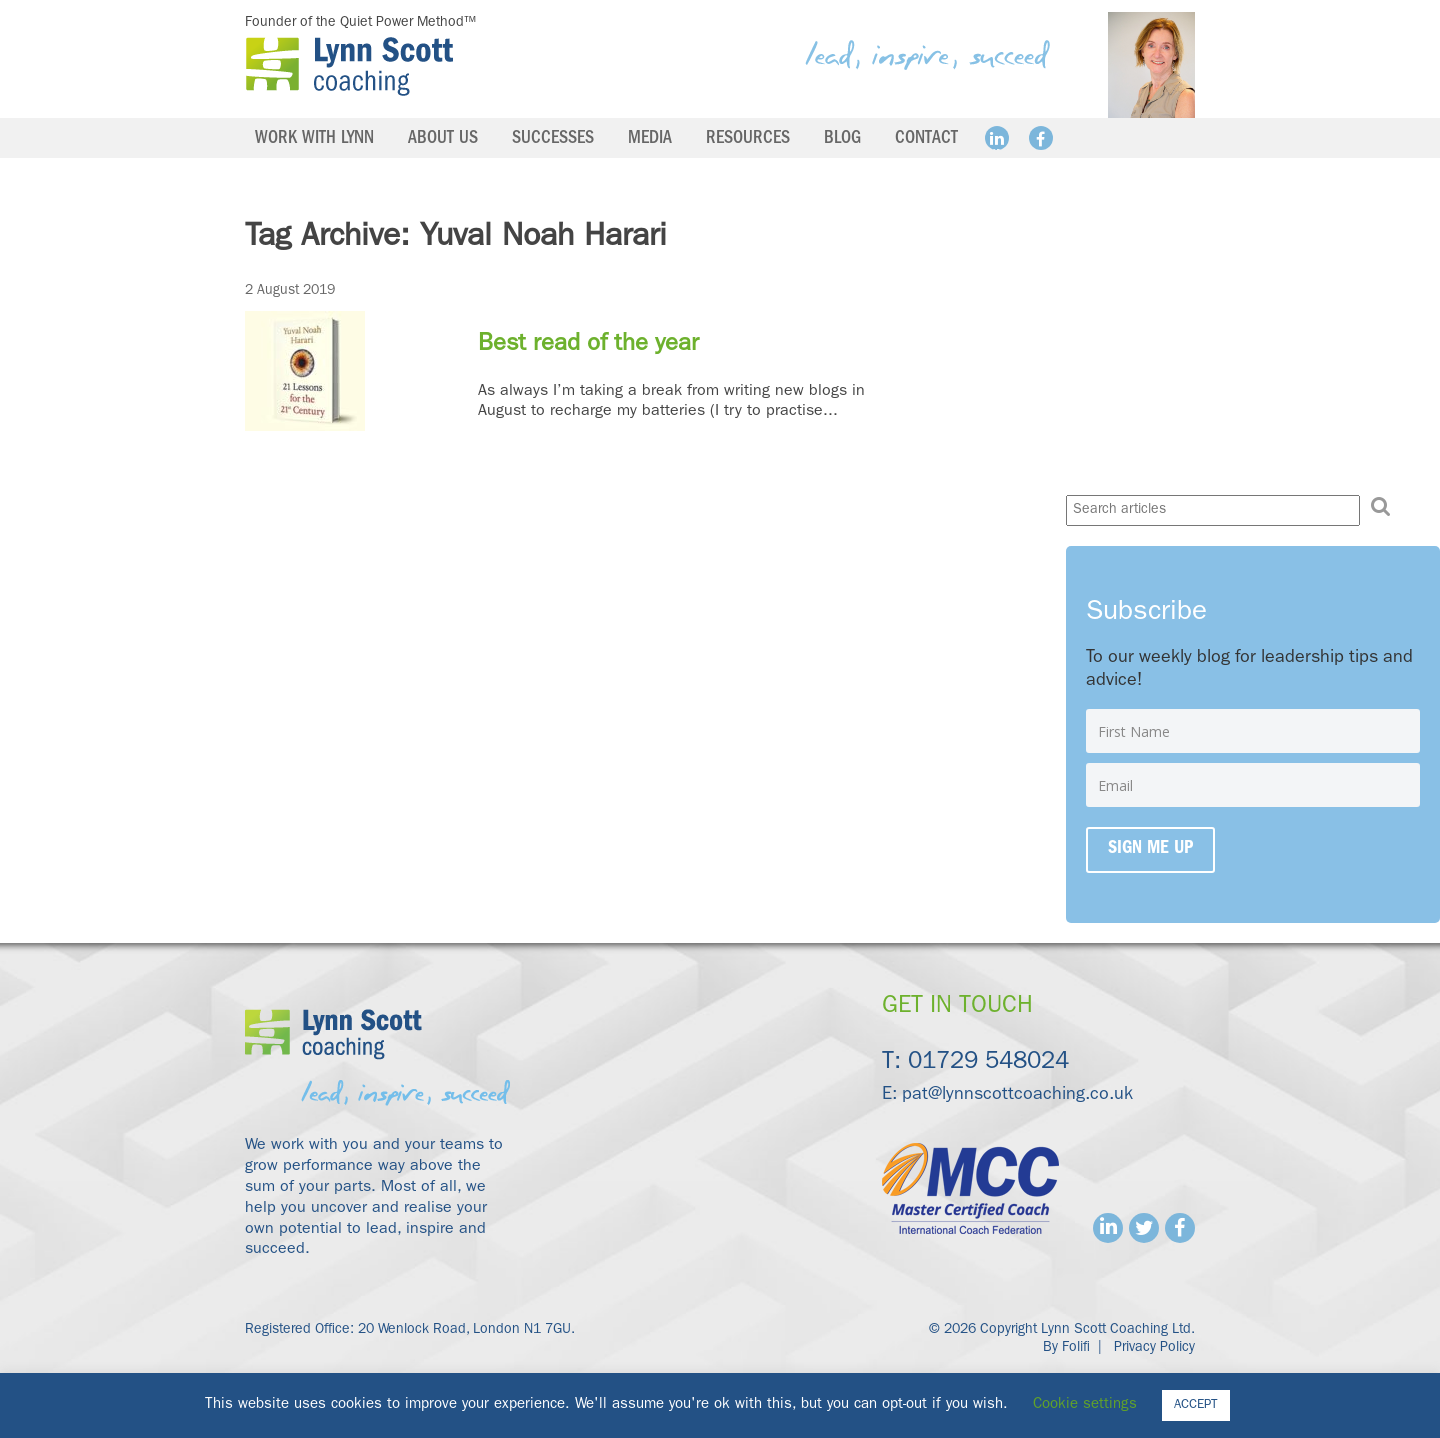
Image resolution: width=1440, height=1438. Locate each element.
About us (443, 140)
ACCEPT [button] (1196, 1405)
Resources (748, 140)
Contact (926, 140)
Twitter (1144, 1228)
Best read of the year (588, 346)
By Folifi (1066, 1348)
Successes (553, 140)
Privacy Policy (1154, 1348)
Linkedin (997, 138)
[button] (1381, 507)
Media (650, 140)
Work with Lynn (314, 140)
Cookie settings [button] (1085, 1405)
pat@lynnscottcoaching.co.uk (1017, 1096)
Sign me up (1150, 850)
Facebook (1041, 138)
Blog (842, 140)
